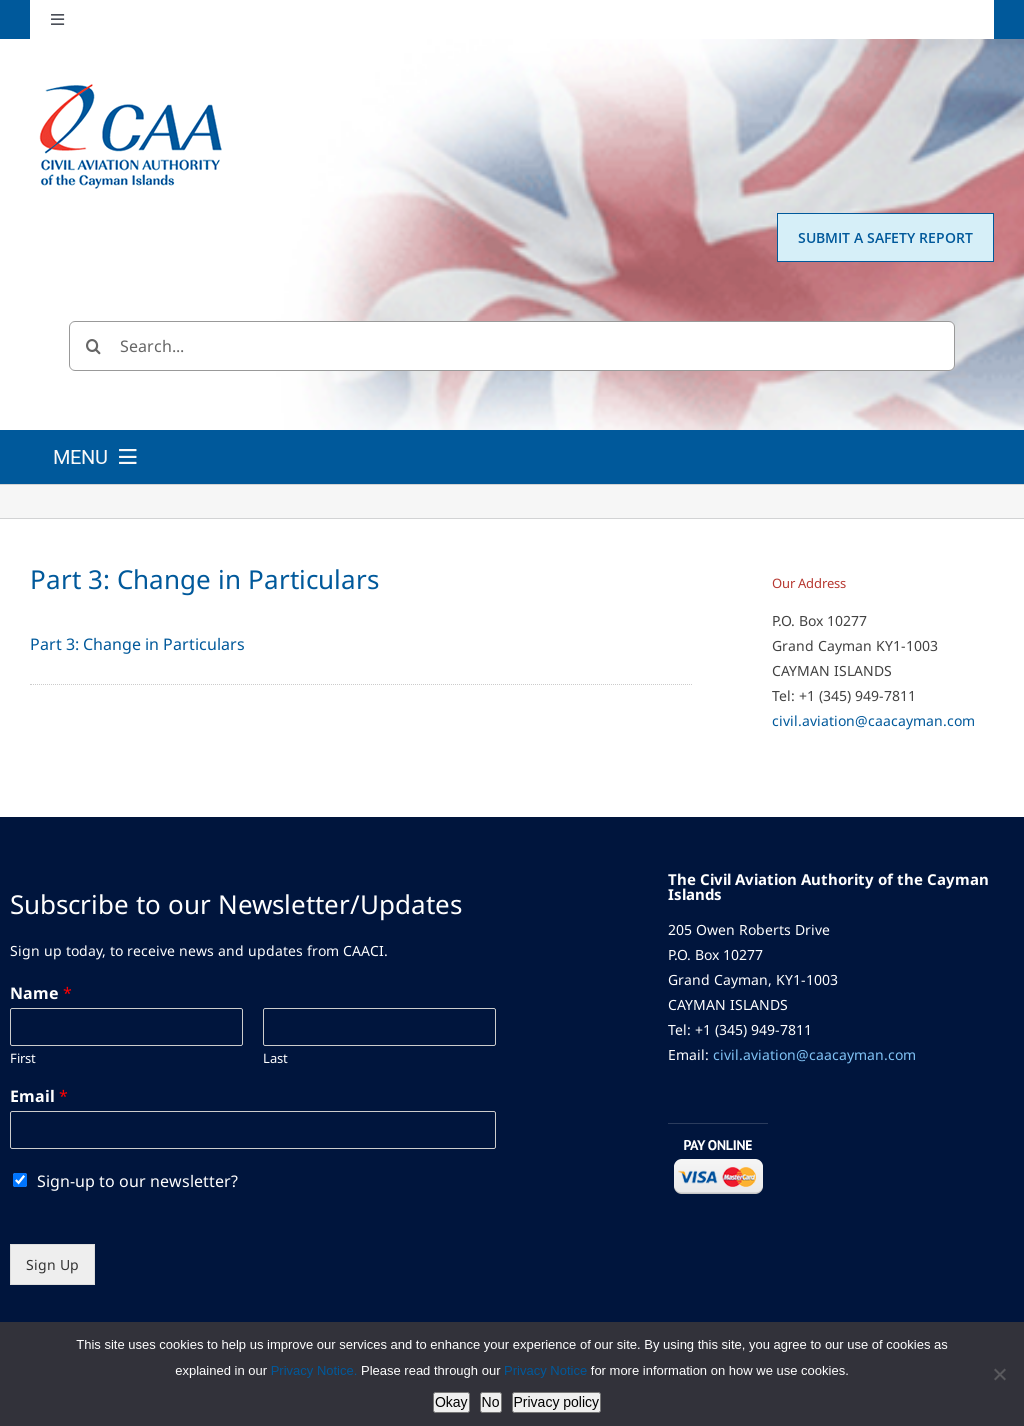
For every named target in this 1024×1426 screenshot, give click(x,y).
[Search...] (512, 346)
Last (275, 1058)
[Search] (94, 346)
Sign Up (52, 1264)
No (491, 1402)
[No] (999, 1374)
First (23, 1058)
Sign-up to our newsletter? (137, 1181)
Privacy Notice (547, 1370)
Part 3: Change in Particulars (137, 644)
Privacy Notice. (314, 1370)
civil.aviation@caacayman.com (873, 720)
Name (41, 993)
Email (39, 1096)
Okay (451, 1402)
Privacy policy (557, 1402)
